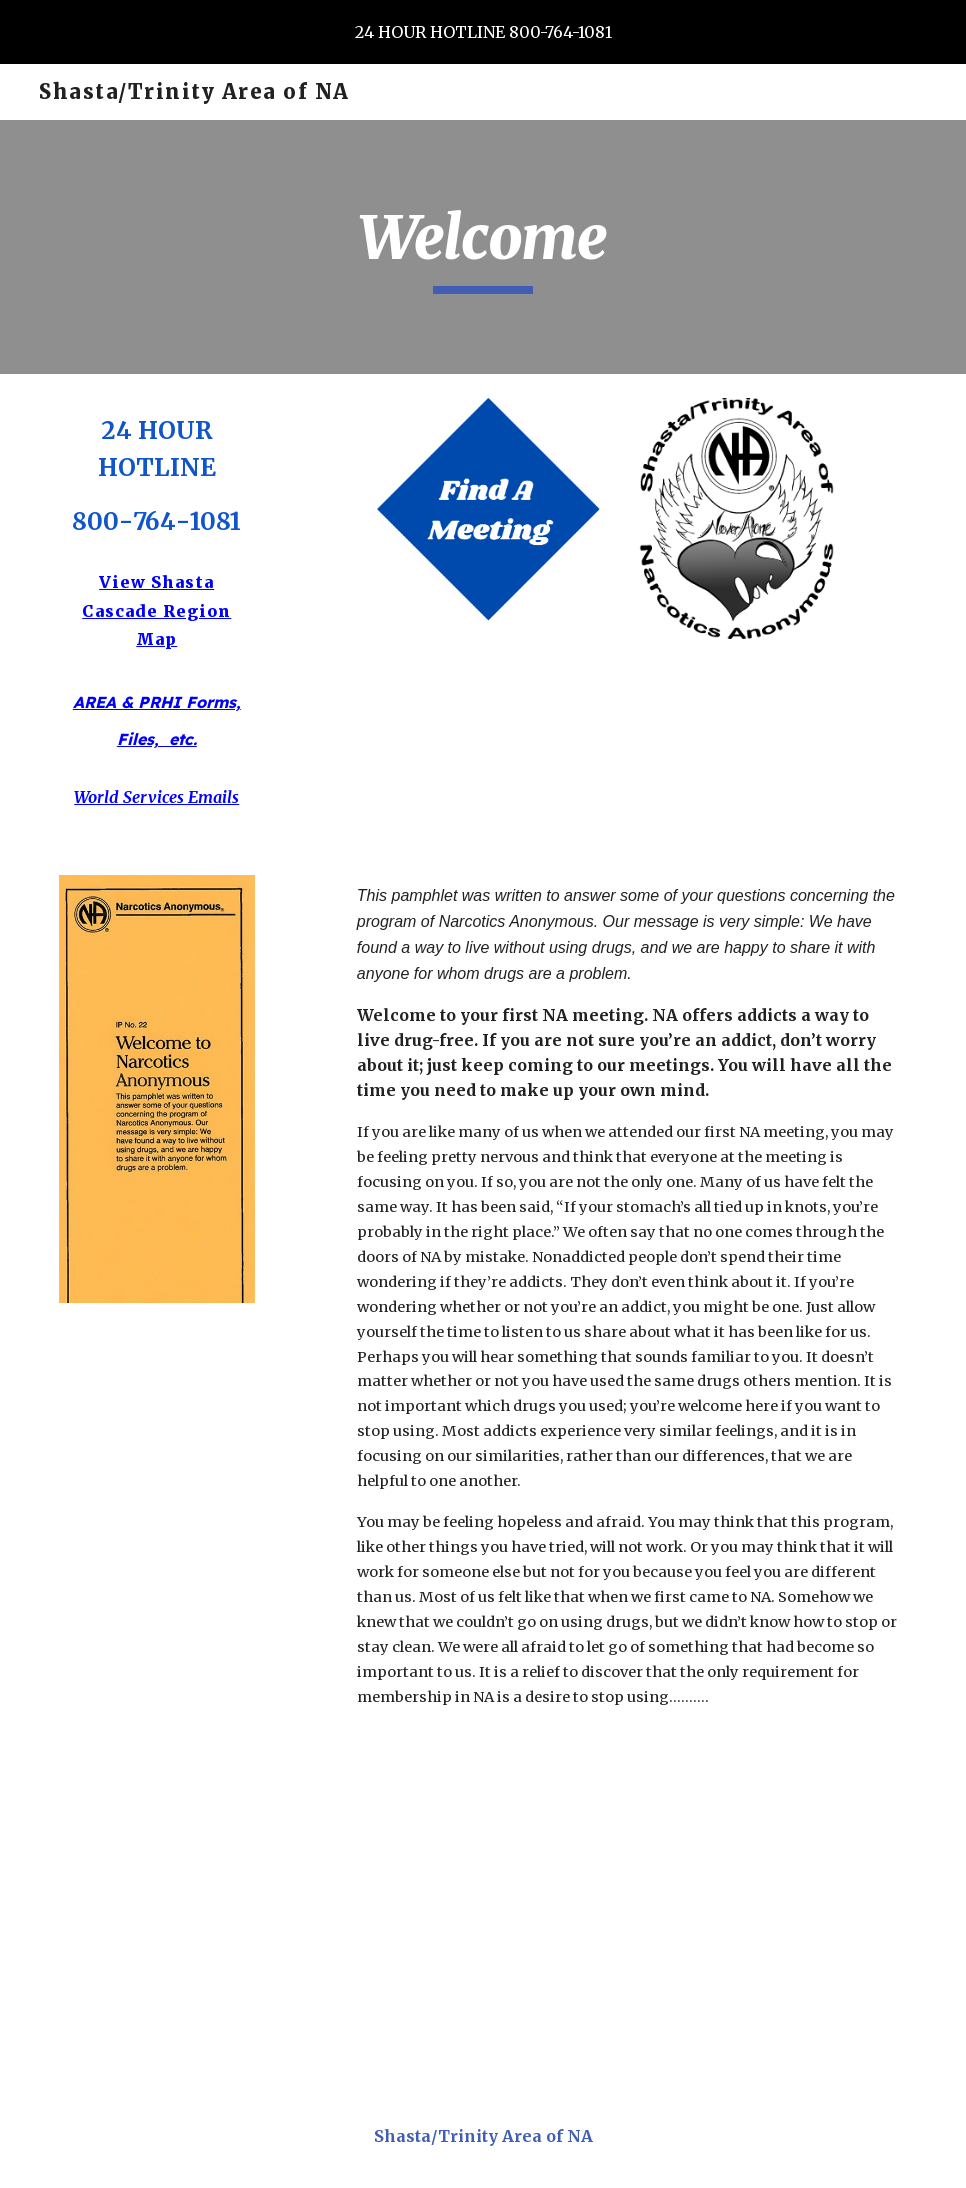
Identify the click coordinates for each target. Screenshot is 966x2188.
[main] (483, 247)
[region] (483, 32)
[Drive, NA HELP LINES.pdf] (483, 1915)
